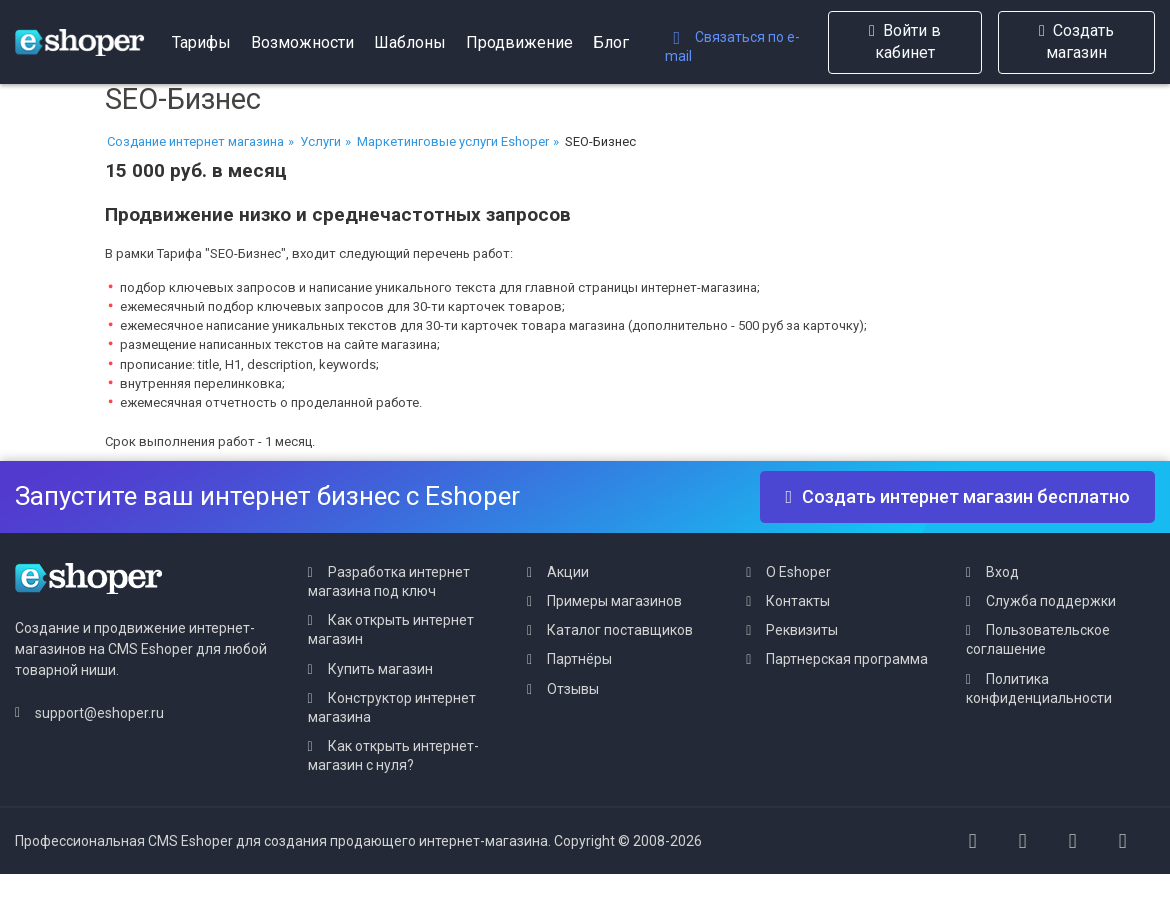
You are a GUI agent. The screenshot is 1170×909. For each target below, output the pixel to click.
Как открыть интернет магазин (391, 629)
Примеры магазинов (614, 601)
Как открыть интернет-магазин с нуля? (393, 755)
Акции (568, 572)
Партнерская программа (847, 659)
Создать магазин (1076, 41)
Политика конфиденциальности (1039, 688)
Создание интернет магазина (195, 141)
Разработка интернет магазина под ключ (389, 581)
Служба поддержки (1051, 601)
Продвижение (519, 42)
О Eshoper (798, 572)
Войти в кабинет (905, 41)
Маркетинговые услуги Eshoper (453, 141)
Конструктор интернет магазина (392, 707)
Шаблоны (410, 42)
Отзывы (573, 689)
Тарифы (201, 42)
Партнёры (579, 659)
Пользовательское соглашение (1038, 639)
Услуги (320, 141)
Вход (1002, 572)
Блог (611, 42)
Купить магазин (380, 669)
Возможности (302, 42)
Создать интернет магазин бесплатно (957, 496)
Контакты (798, 601)
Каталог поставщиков (620, 630)
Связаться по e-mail (732, 46)
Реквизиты (802, 630)
